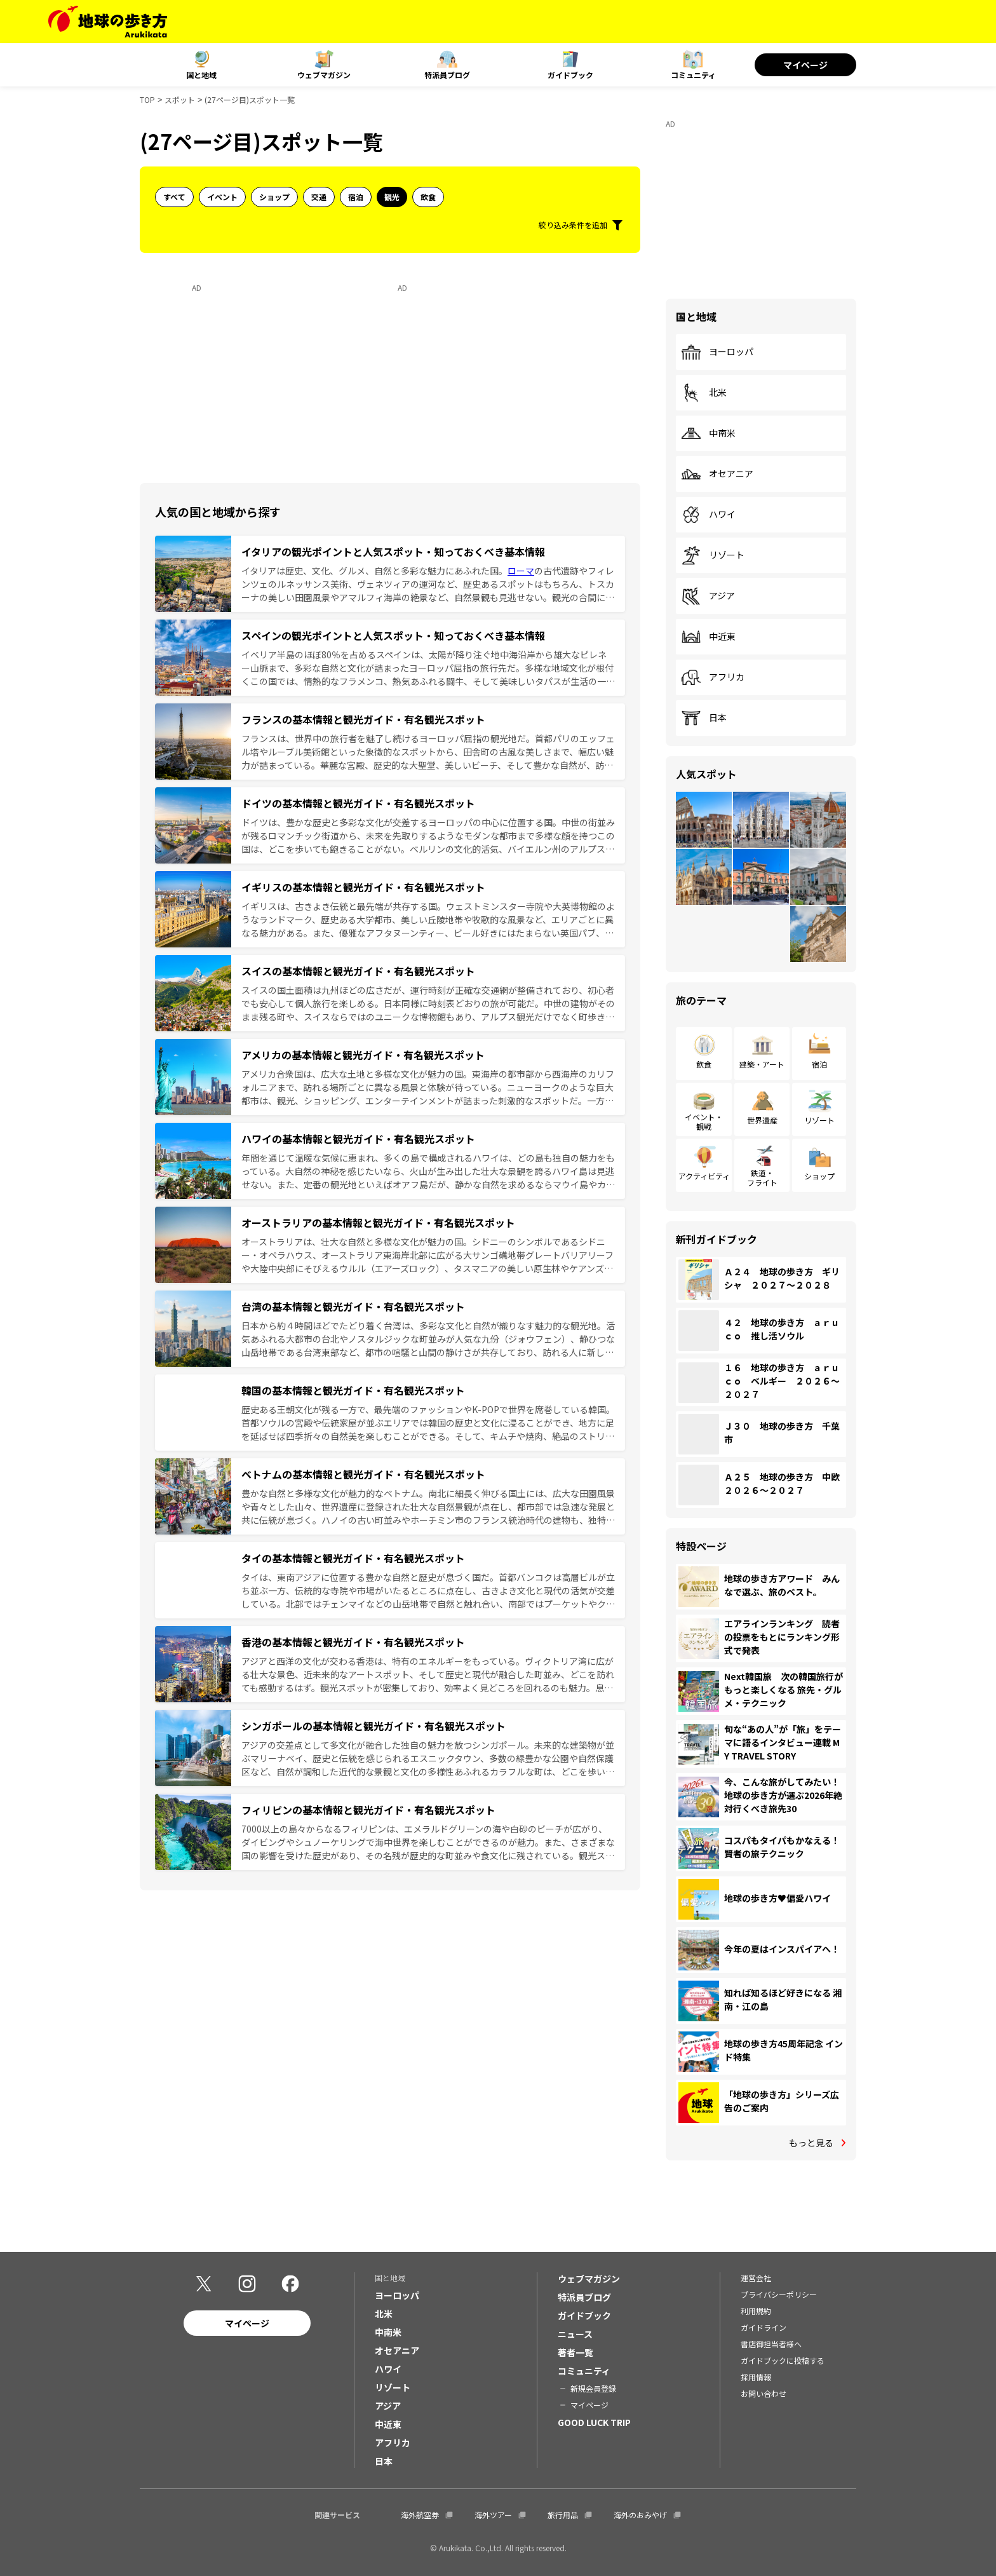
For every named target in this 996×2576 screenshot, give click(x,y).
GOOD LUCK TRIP (594, 2422)
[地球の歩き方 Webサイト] (107, 21)
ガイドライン (763, 2327)
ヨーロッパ (717, 352)
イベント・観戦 (704, 1121)
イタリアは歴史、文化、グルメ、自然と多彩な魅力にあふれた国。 (374, 570)
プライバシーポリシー (779, 2294)
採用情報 (756, 2376)
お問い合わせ (763, 2393)
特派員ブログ (447, 74)
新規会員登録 (593, 2388)
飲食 (428, 196)
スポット (180, 99)
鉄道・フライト (762, 1177)
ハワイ (708, 515)
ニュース (575, 2334)
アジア (708, 596)
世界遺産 (762, 1120)
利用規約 (756, 2310)
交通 (318, 196)
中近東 (708, 637)
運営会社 (756, 2277)
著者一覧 (575, 2352)
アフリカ (712, 677)
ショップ (274, 196)
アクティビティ (704, 1175)
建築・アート (761, 1064)
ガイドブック (570, 74)
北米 (704, 393)
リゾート (712, 555)
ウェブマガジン (324, 74)
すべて (174, 196)
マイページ (805, 64)
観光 (392, 196)
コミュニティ (693, 74)
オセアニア (717, 474)
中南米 (708, 433)
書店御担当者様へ (771, 2343)
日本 (704, 718)
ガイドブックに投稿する (782, 2360)
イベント (222, 196)
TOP (147, 99)
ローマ (521, 570)
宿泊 (355, 196)
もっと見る (811, 2142)
